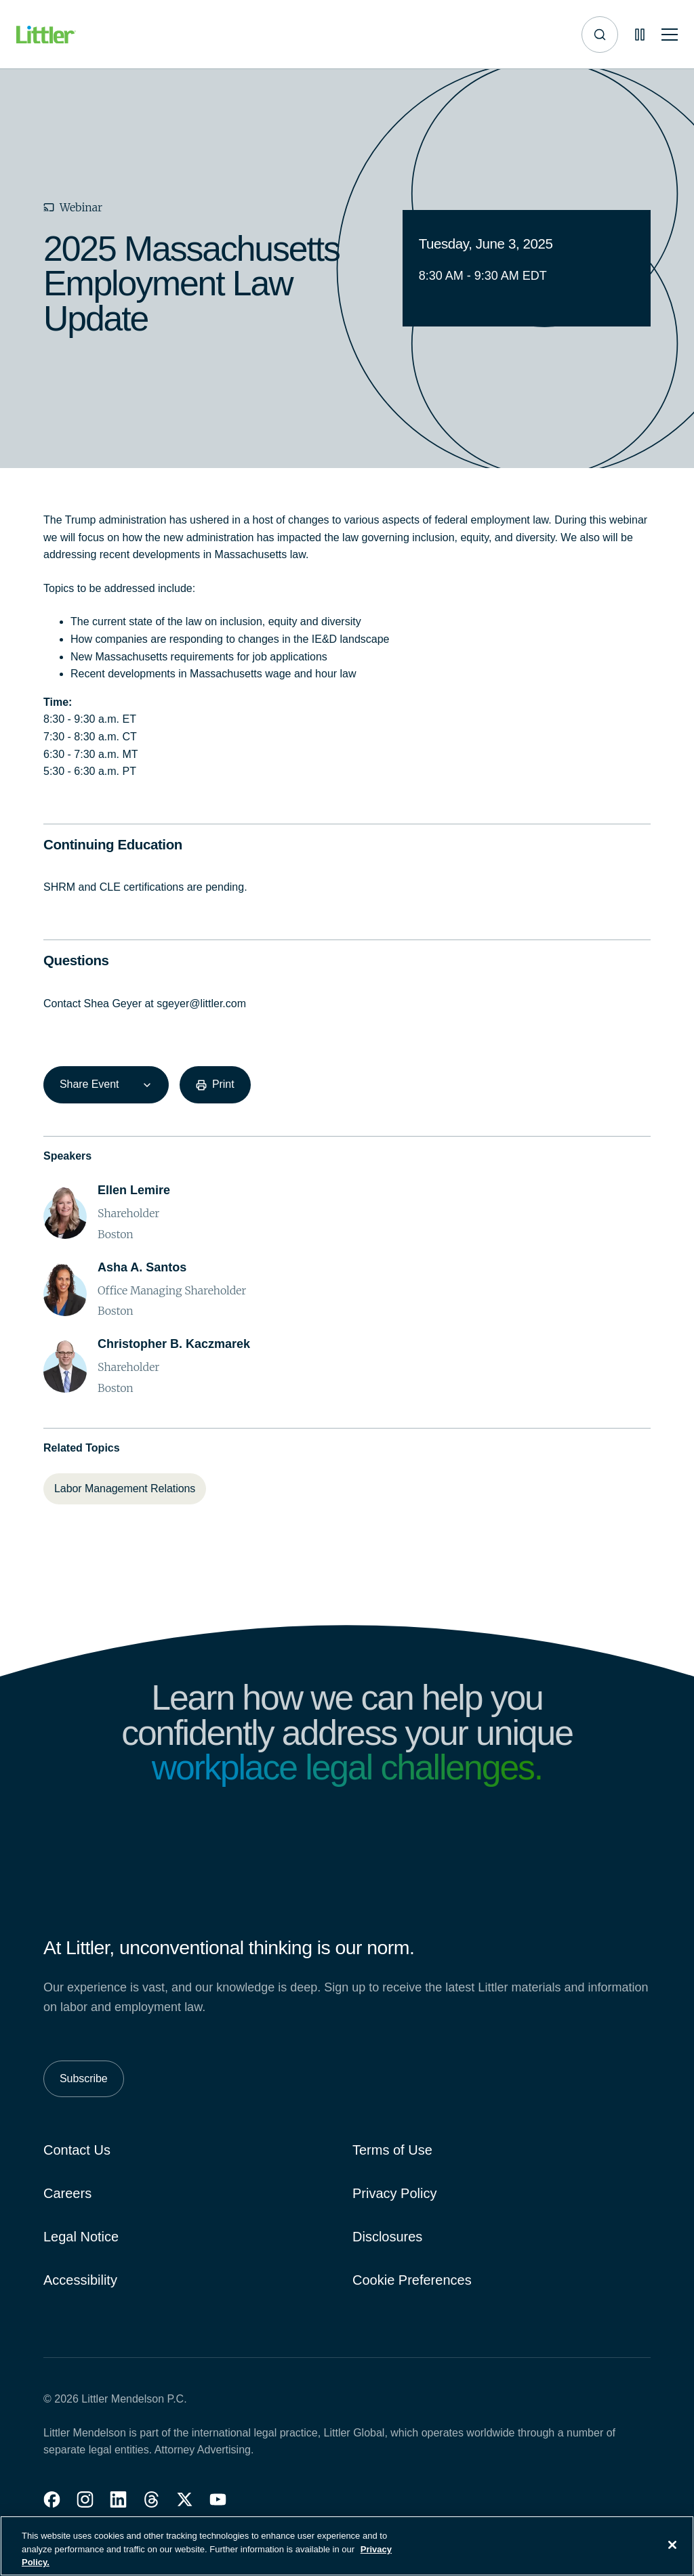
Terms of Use (392, 2149)
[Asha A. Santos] (142, 1268)
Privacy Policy (394, 2193)
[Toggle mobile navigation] (669, 34)
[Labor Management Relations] (124, 1488)
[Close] (672, 2547)
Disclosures (387, 2236)
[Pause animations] (640, 34)
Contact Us (76, 2149)
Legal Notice (81, 2236)
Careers (67, 2193)
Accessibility (80, 2280)
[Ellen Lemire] (134, 1190)
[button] (51, 2499)
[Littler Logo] (46, 35)
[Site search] (599, 34)
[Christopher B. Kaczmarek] (174, 1344)
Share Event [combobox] (89, 1084)
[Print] (215, 1084)
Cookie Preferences (412, 2280)
